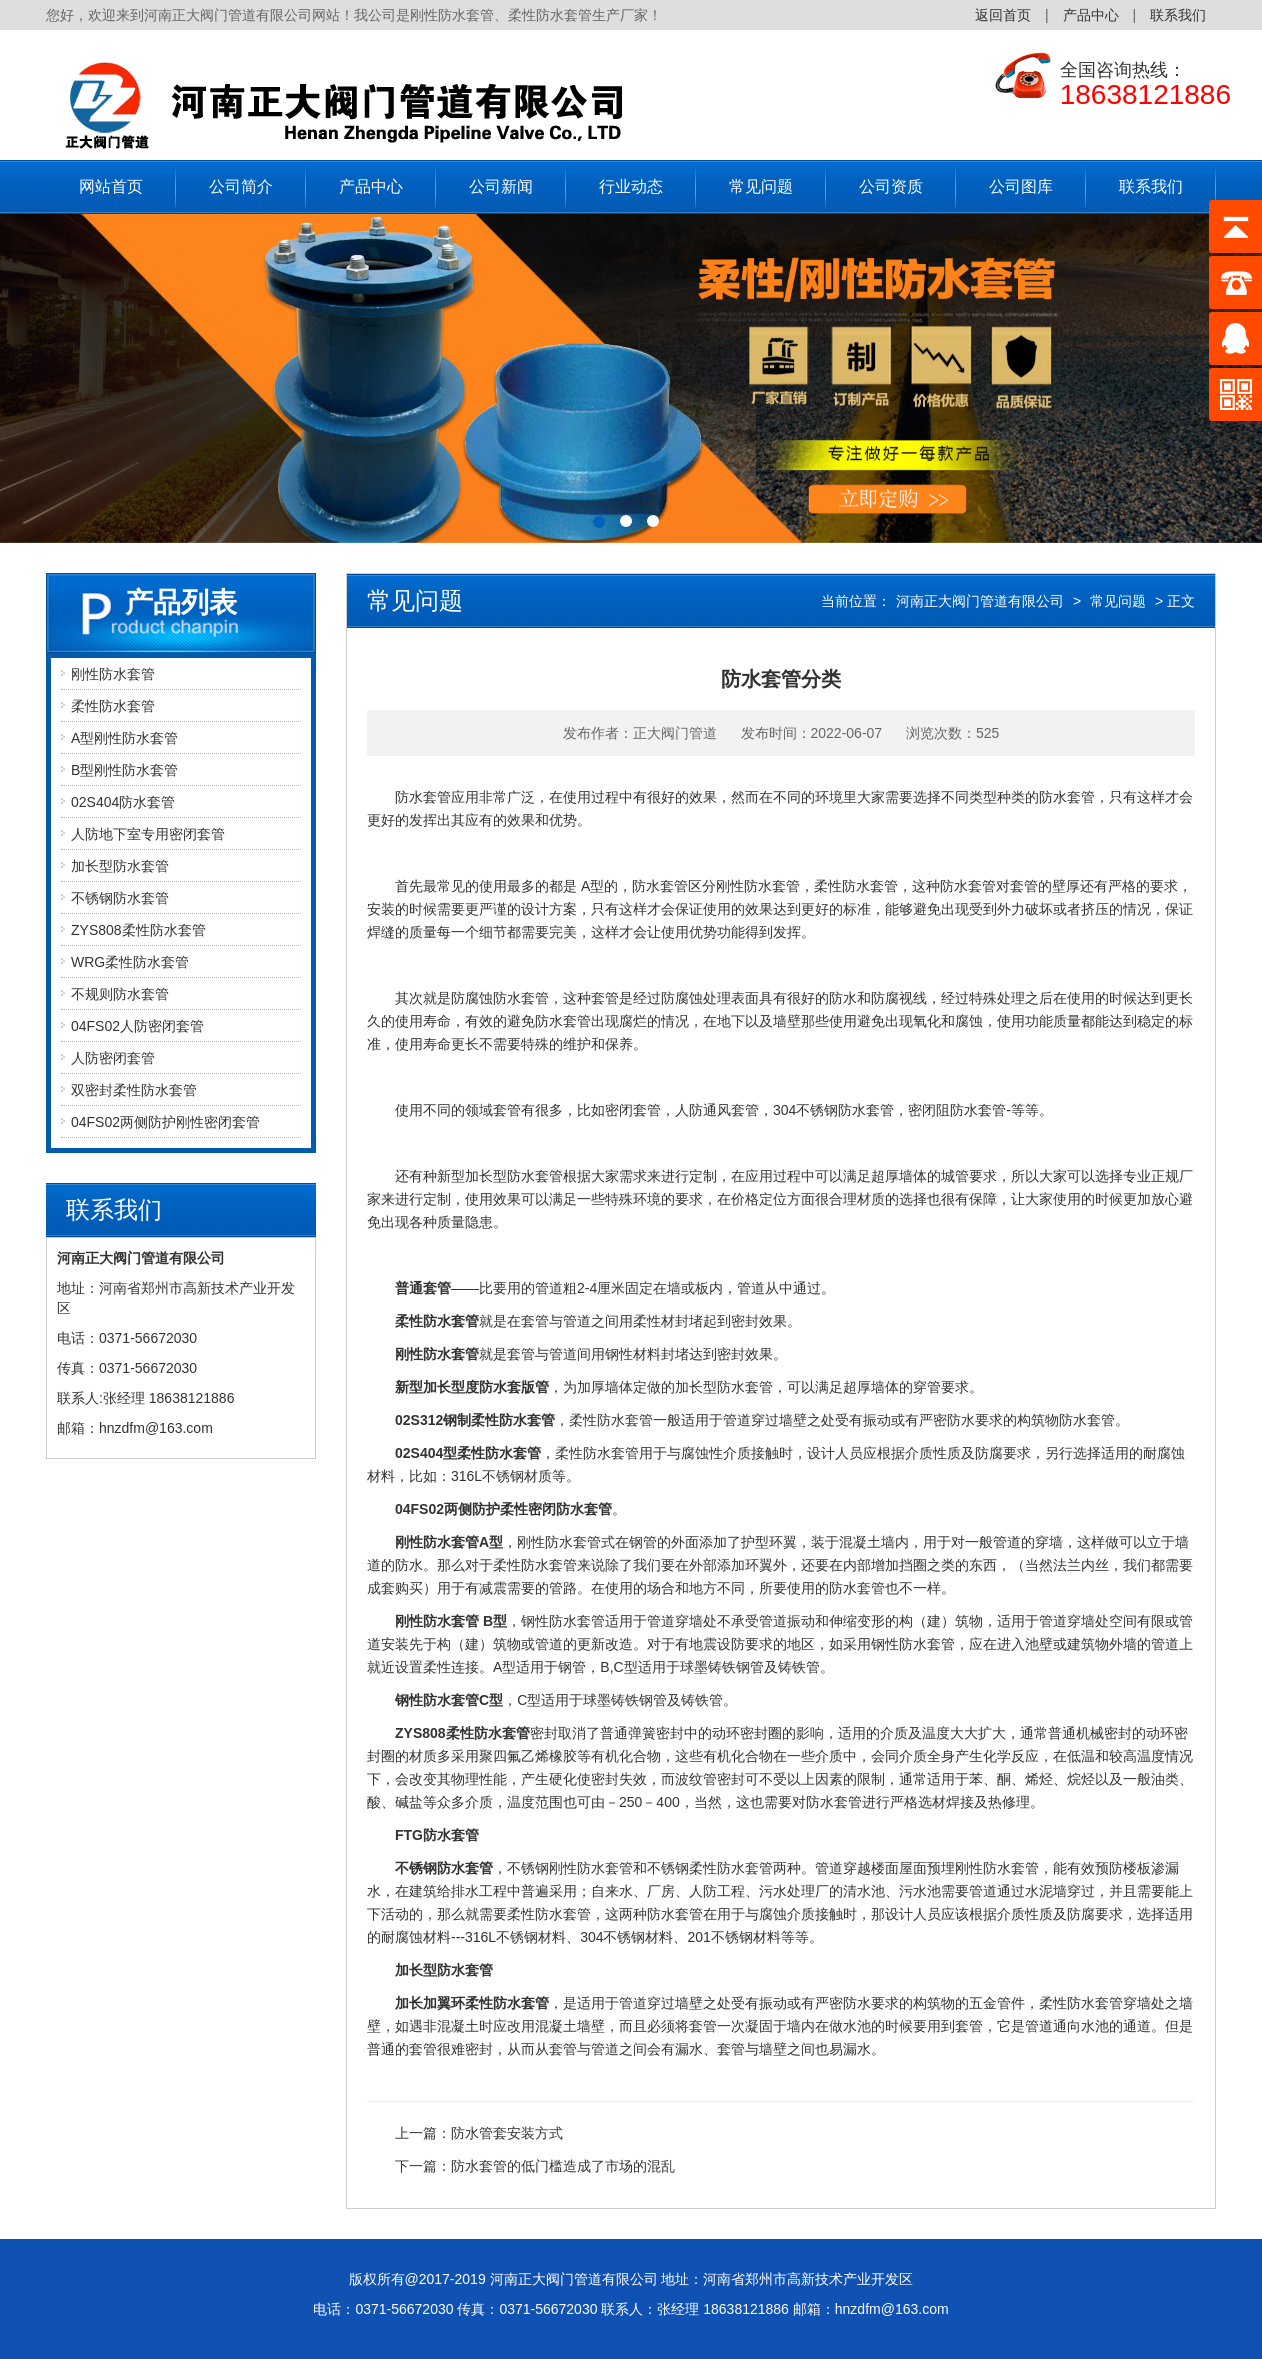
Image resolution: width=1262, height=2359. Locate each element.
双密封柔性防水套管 (134, 1090)
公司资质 (891, 186)
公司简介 (241, 186)
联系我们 (1178, 15)
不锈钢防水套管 (120, 898)
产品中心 (1091, 15)
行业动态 (631, 186)
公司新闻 (501, 186)
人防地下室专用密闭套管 (148, 834)
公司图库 (1021, 186)
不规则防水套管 (120, 994)
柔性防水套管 (113, 706)
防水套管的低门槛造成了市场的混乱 (563, 2166)
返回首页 (1003, 15)
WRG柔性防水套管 (130, 962)
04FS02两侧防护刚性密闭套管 (165, 1122)
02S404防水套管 (123, 802)
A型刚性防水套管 (124, 738)
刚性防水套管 (113, 674)
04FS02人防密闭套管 (137, 1026)
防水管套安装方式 (507, 2133)
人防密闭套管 (113, 1058)
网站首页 (111, 186)
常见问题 (761, 186)
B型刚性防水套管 (124, 770)
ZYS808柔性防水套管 (138, 930)
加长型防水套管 (120, 866)
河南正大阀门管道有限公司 (980, 601)
